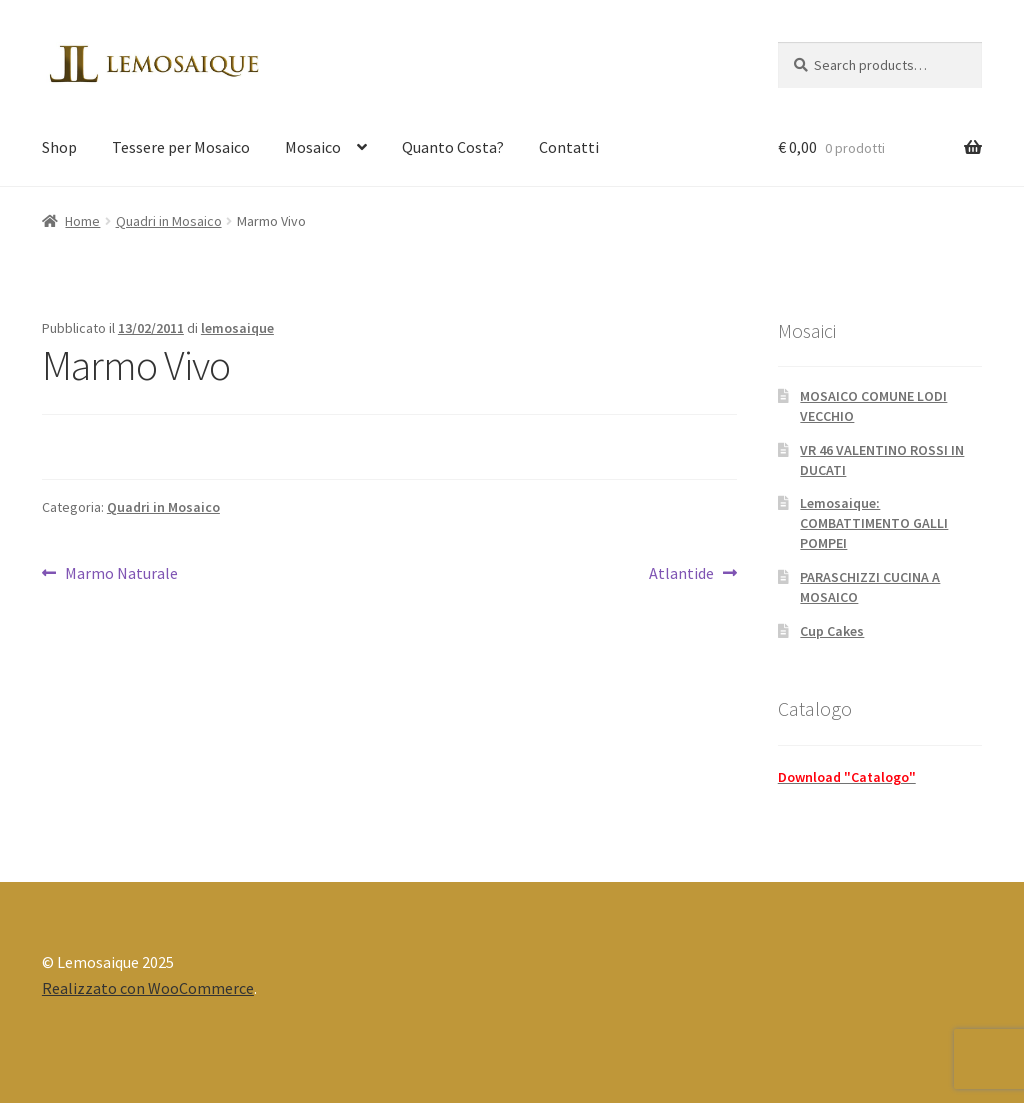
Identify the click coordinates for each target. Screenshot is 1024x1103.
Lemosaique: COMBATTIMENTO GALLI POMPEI (874, 523)
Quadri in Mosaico (169, 221)
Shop (59, 147)
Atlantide (685, 574)
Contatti (569, 147)
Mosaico (313, 147)
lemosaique (237, 328)
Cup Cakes (832, 631)
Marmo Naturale (121, 574)
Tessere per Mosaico (181, 147)
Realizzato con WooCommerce (148, 988)
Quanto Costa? (453, 147)
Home (82, 221)
